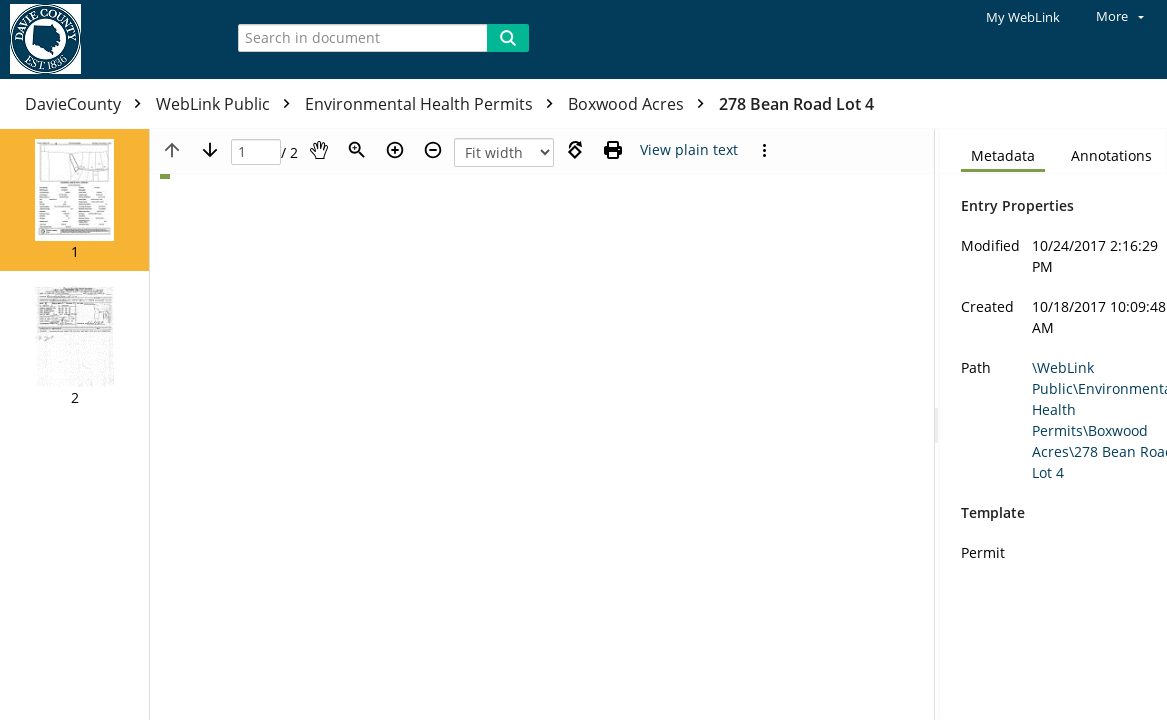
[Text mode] (689, 150)
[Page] (256, 152)
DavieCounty (88, 104)
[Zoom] (357, 150)
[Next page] (210, 150)
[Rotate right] (575, 150)
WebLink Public (228, 104)
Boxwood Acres (641, 104)
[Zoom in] (395, 150)
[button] (74, 200)
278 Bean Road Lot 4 (796, 104)
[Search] (508, 38)
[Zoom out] (433, 150)
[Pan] (319, 150)
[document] (1053, 424)
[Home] (105, 39)
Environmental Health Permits (434, 104)
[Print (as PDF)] (613, 150)
